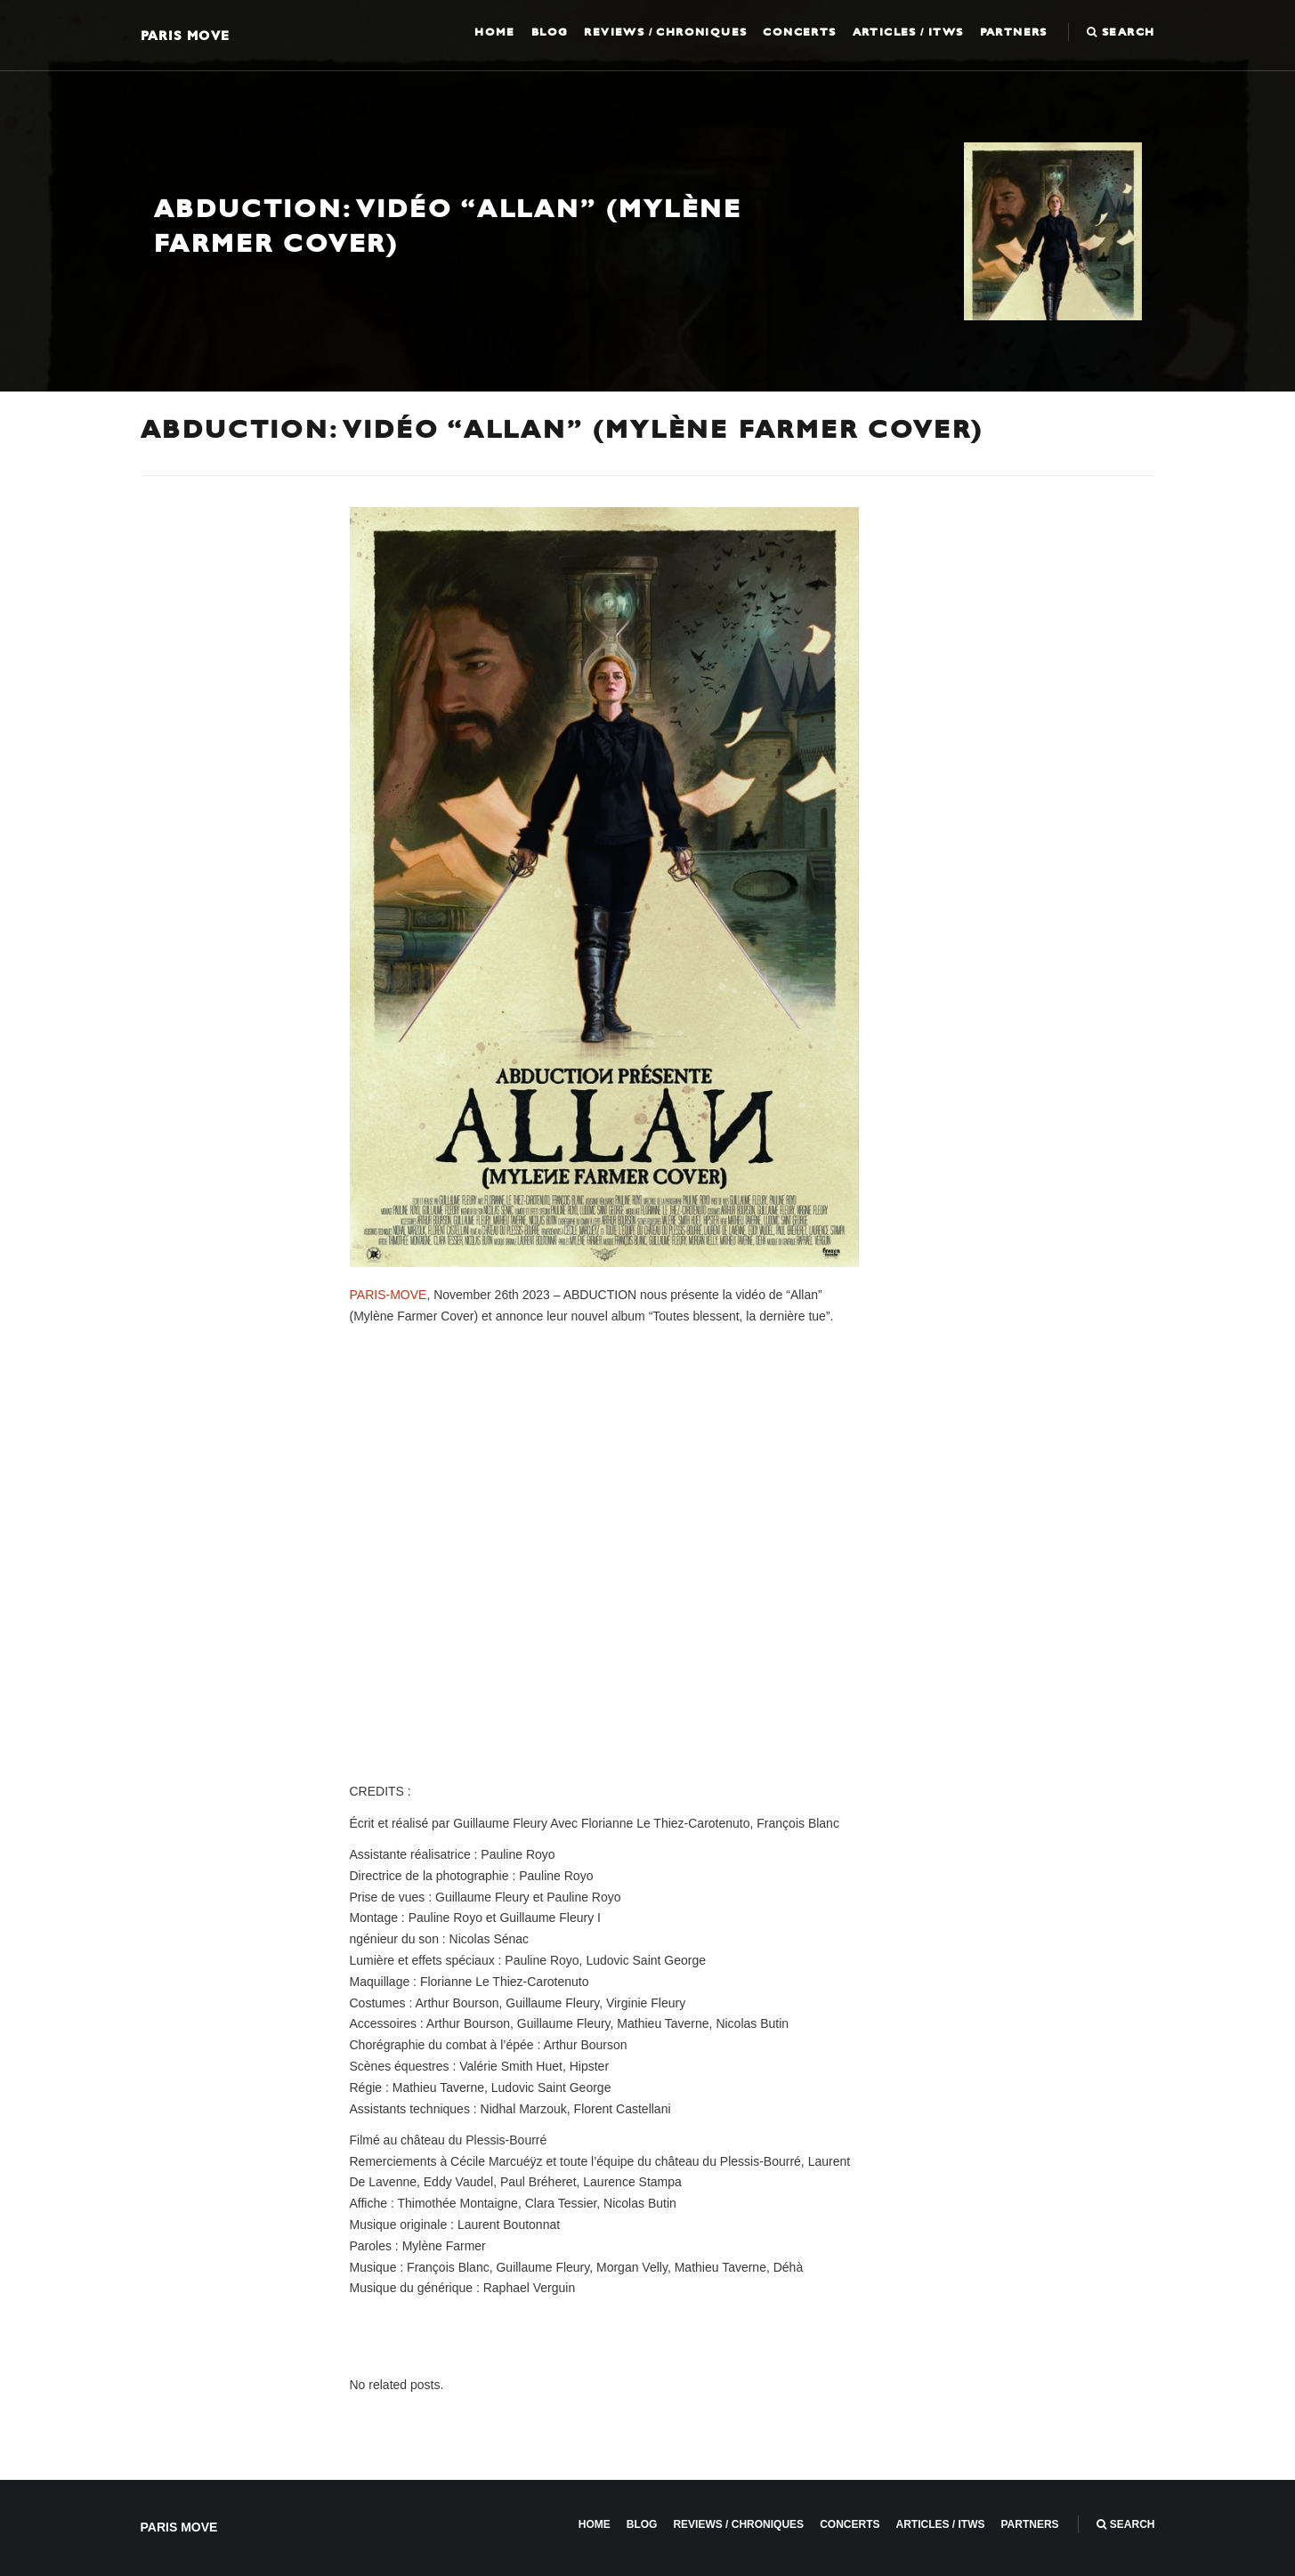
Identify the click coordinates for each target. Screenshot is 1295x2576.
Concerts (799, 32)
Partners (1014, 32)
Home (494, 32)
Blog (550, 32)
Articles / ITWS (908, 32)
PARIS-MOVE (388, 1295)
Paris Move (186, 35)
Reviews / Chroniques (665, 32)
